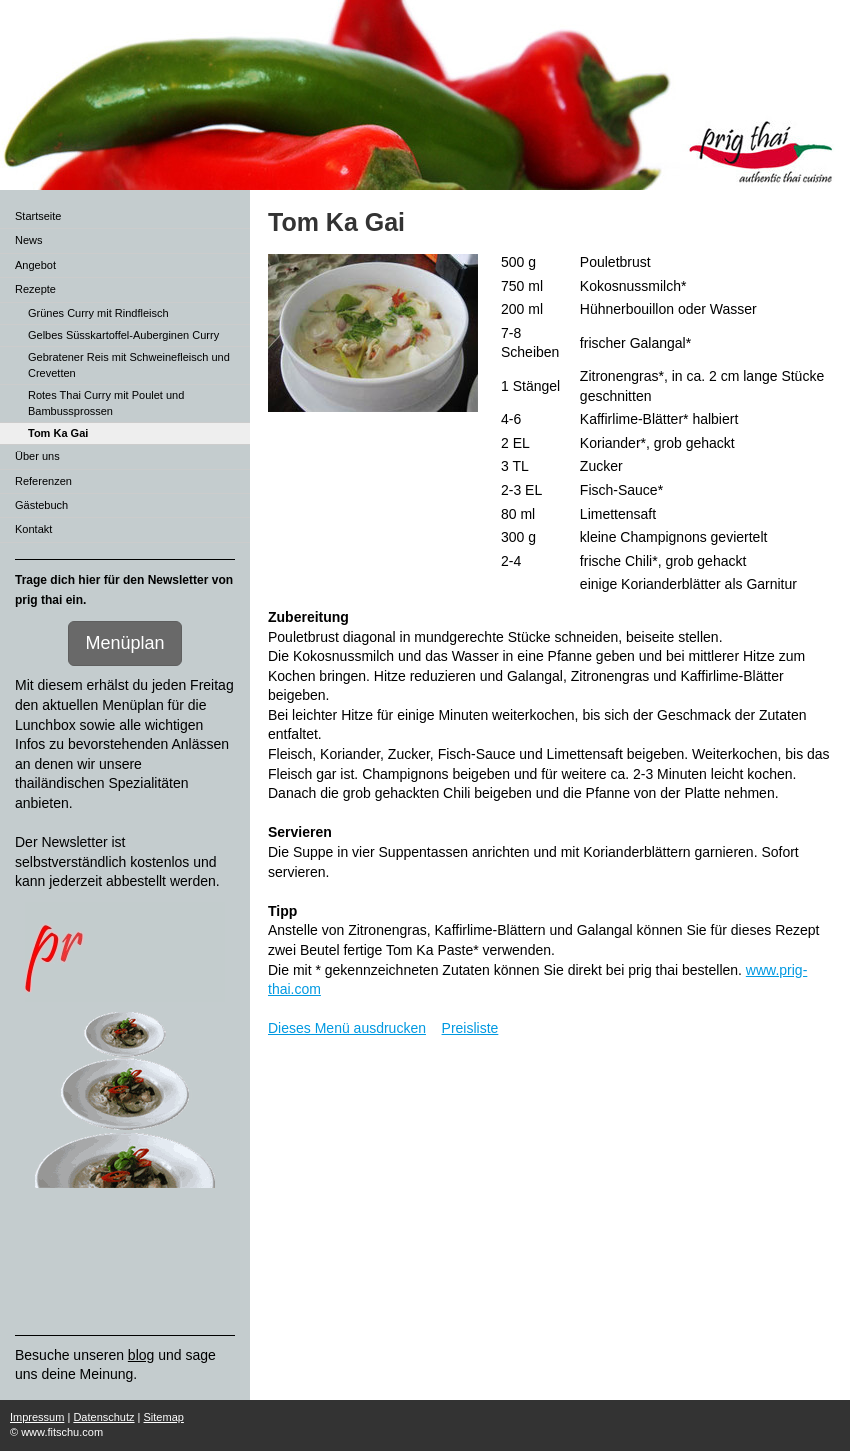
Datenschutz (103, 1417)
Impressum (37, 1417)
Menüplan (124, 643)
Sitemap (164, 1417)
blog (141, 1355)
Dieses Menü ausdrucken (347, 1028)
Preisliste (470, 1028)
